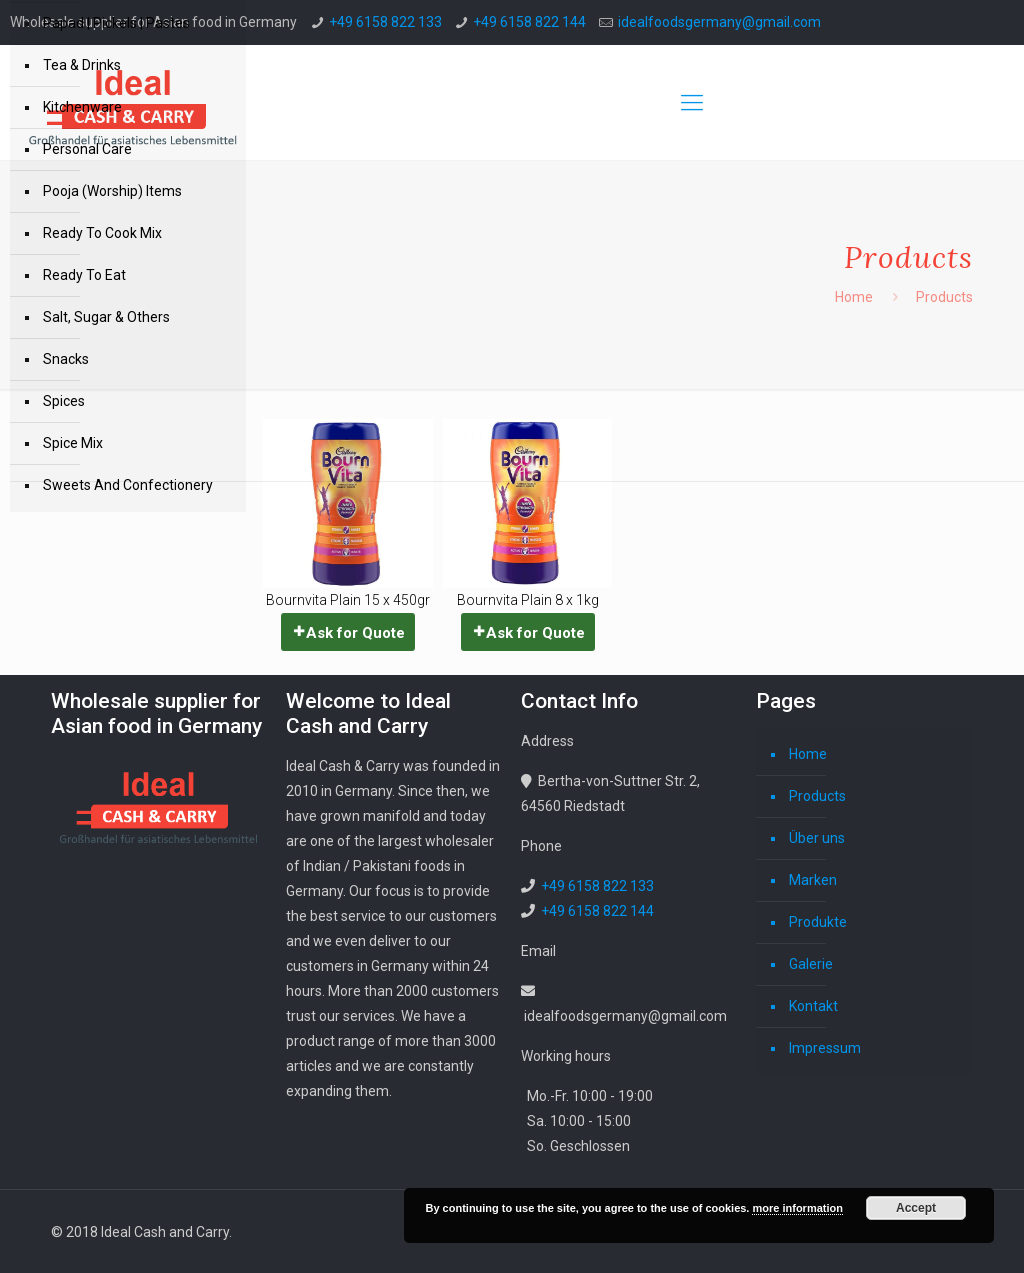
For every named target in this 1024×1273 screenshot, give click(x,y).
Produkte (818, 922)
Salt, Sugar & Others (106, 317)
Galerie (811, 964)
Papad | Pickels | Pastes (116, 23)
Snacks (66, 359)
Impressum (825, 1048)
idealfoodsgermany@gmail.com (719, 22)
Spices (64, 401)
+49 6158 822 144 (529, 22)
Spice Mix (73, 443)
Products (817, 796)
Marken (813, 880)
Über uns (817, 838)
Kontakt (813, 1006)
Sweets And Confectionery (128, 485)
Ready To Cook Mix (102, 233)
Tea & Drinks (82, 65)
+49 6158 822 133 (385, 22)
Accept (916, 1208)
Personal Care (87, 149)
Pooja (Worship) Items (112, 191)
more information (797, 1208)
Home (854, 297)
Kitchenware (82, 107)
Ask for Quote (355, 633)
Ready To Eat (84, 275)
